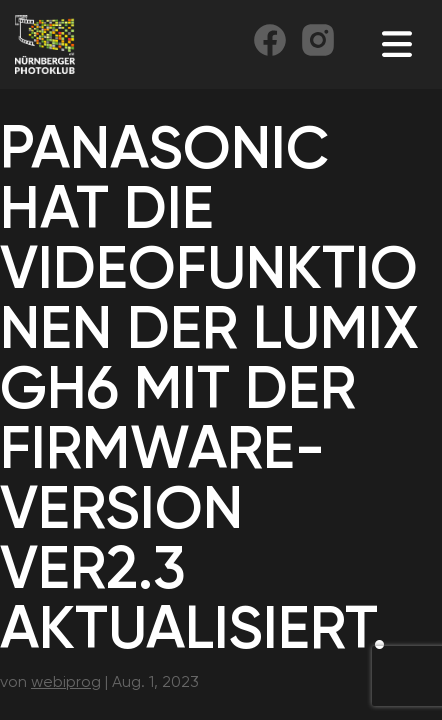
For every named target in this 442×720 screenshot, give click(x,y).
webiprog (66, 681)
